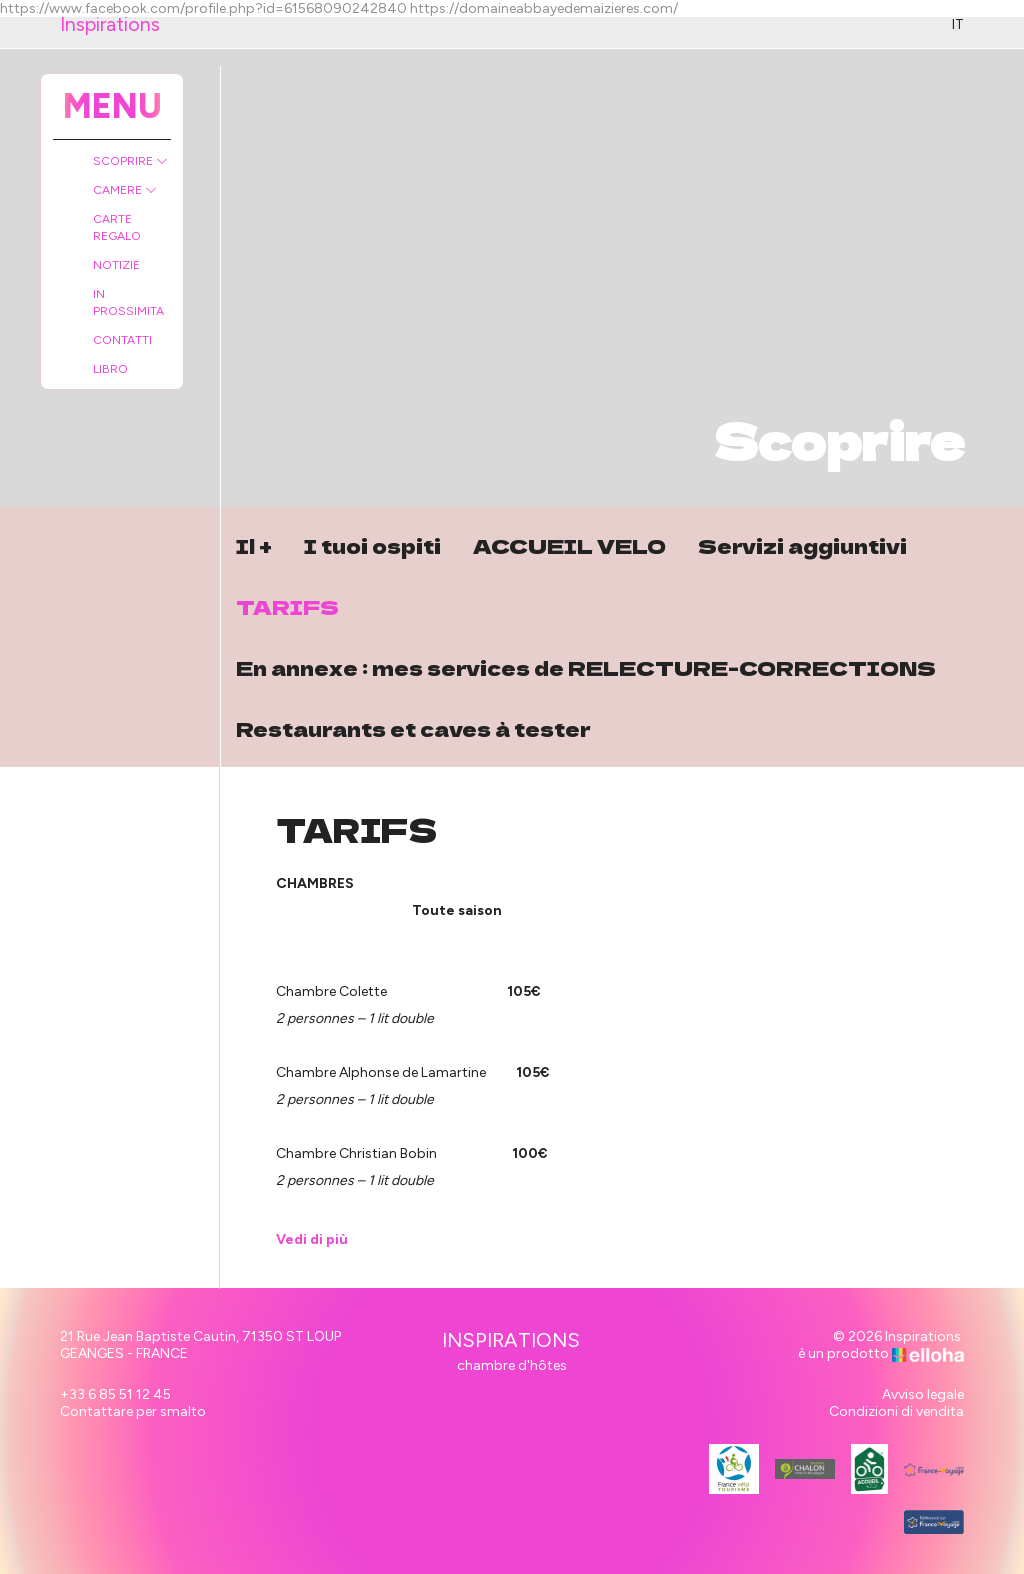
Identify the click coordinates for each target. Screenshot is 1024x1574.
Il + (254, 545)
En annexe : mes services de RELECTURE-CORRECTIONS (586, 667)
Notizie (116, 265)
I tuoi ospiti (372, 545)
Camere (125, 190)
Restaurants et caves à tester (413, 728)
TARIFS (287, 606)
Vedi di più (312, 1239)
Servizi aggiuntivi (802, 545)
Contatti (122, 340)
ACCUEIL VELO (569, 545)
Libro (110, 369)
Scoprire (130, 161)
